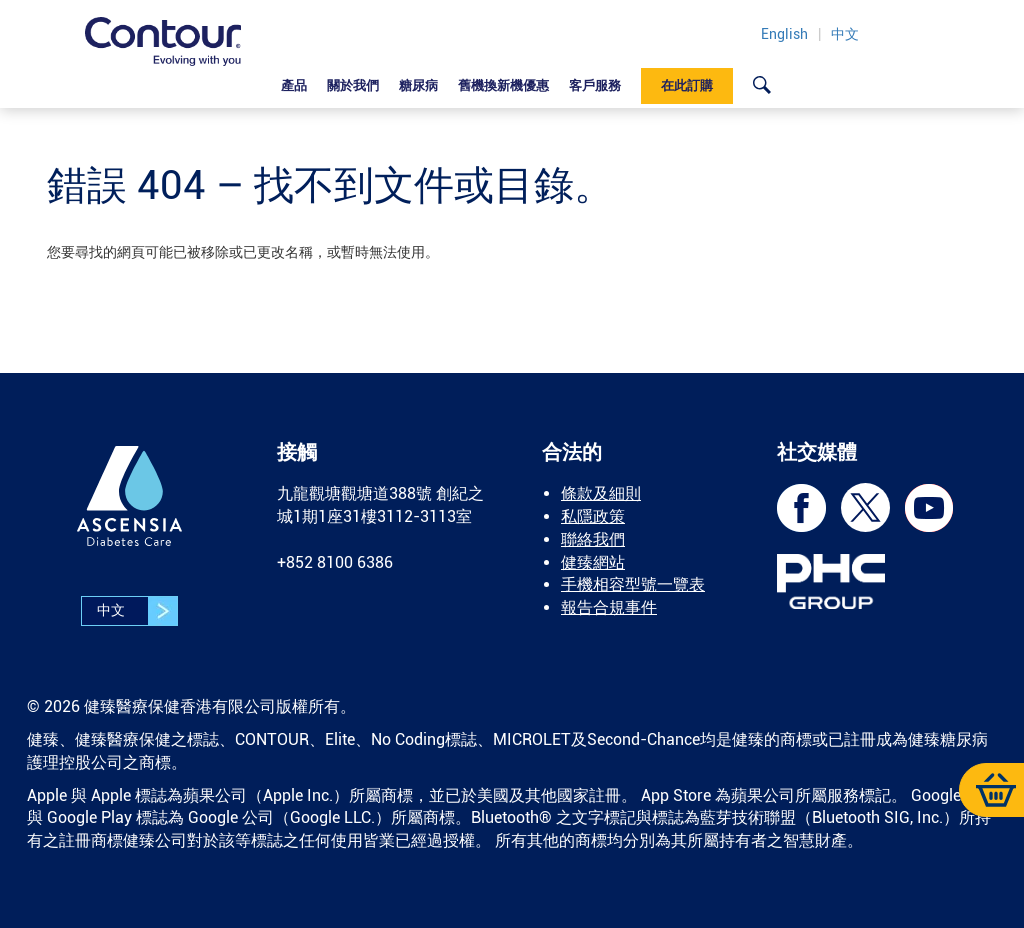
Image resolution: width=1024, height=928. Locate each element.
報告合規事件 (609, 607)
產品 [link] (294, 85)
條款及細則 (601, 493)
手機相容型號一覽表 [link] (633, 584)
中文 (845, 34)
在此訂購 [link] (687, 85)
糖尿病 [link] (418, 85)
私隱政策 (593, 516)
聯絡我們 (593, 539)
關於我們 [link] (353, 85)
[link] (762, 84)
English (784, 34)
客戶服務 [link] (595, 85)
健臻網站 (593, 562)
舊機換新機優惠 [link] (503, 85)
